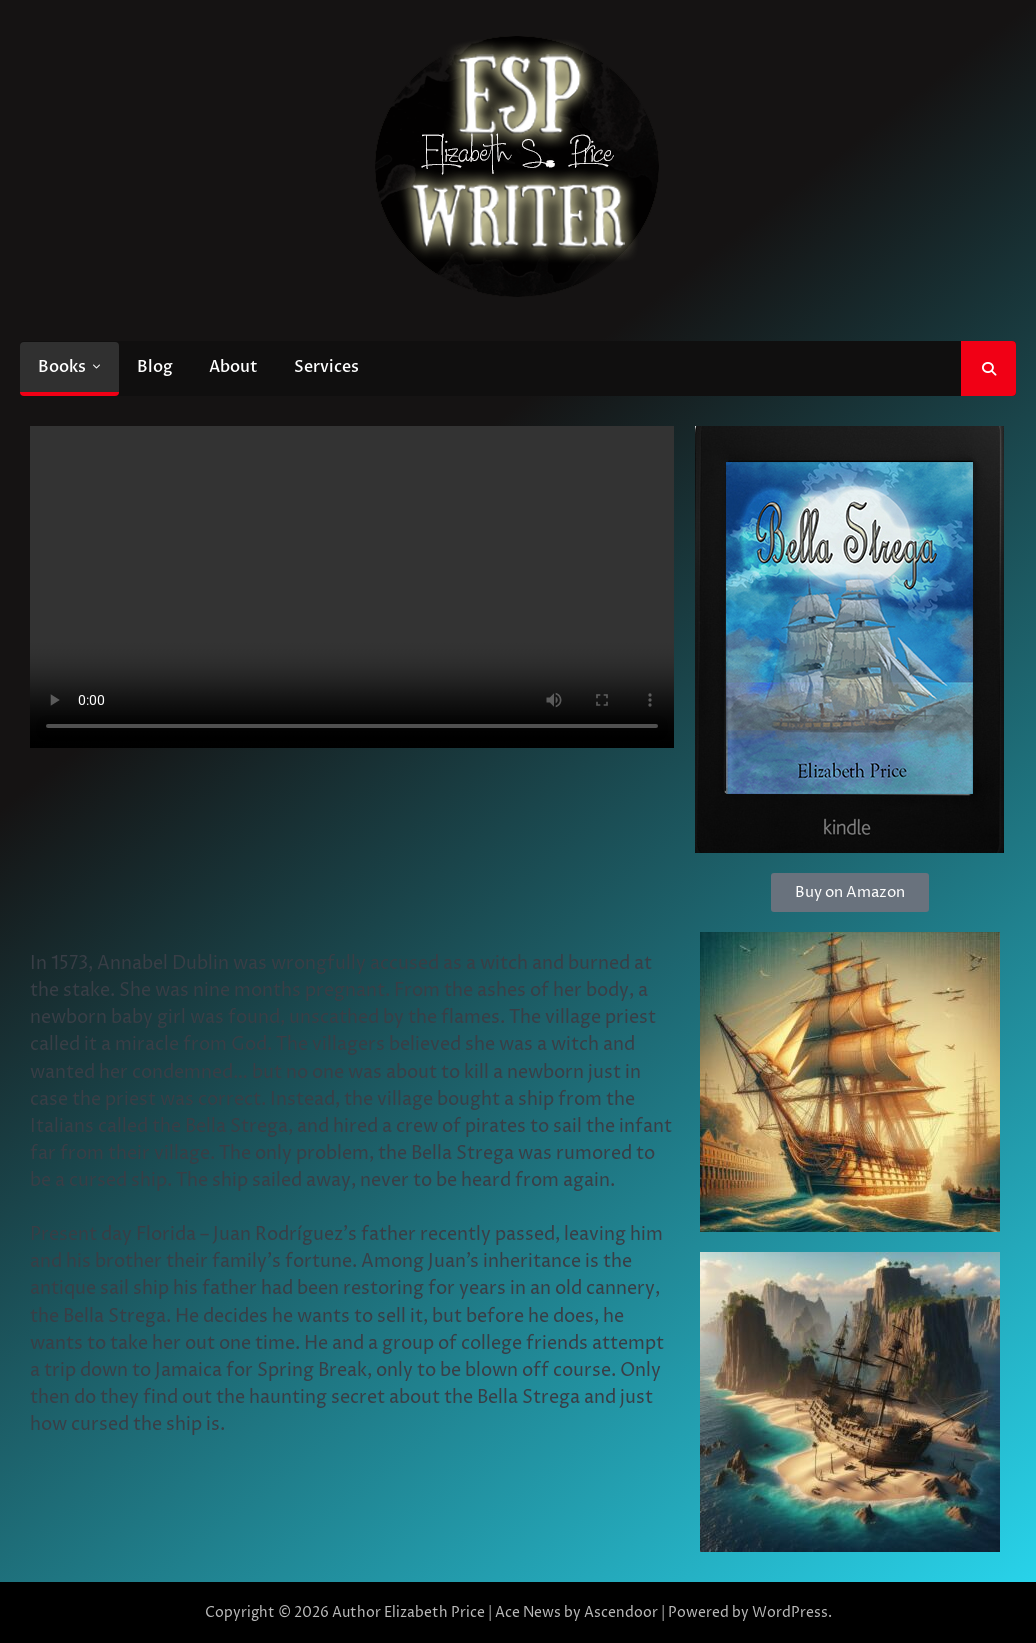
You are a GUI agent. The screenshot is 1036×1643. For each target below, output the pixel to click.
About (233, 367)
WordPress (790, 1612)
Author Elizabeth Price (408, 1612)
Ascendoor (621, 1612)
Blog (155, 367)
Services (326, 367)
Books (62, 367)
